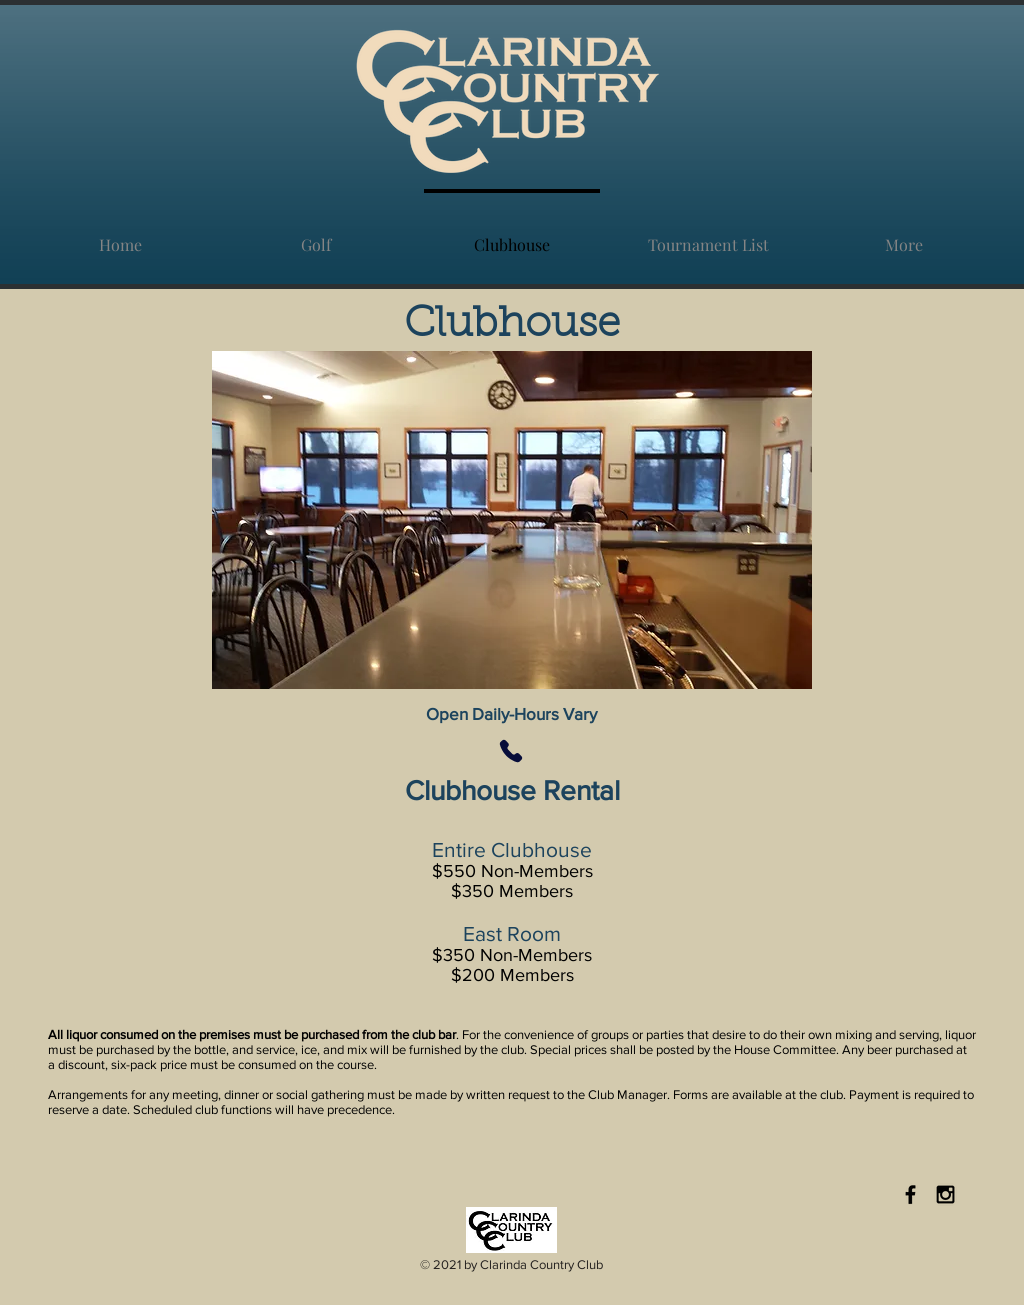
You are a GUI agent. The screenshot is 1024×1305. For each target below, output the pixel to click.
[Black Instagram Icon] (945, 1194)
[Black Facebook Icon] (910, 1194)
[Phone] (511, 751)
